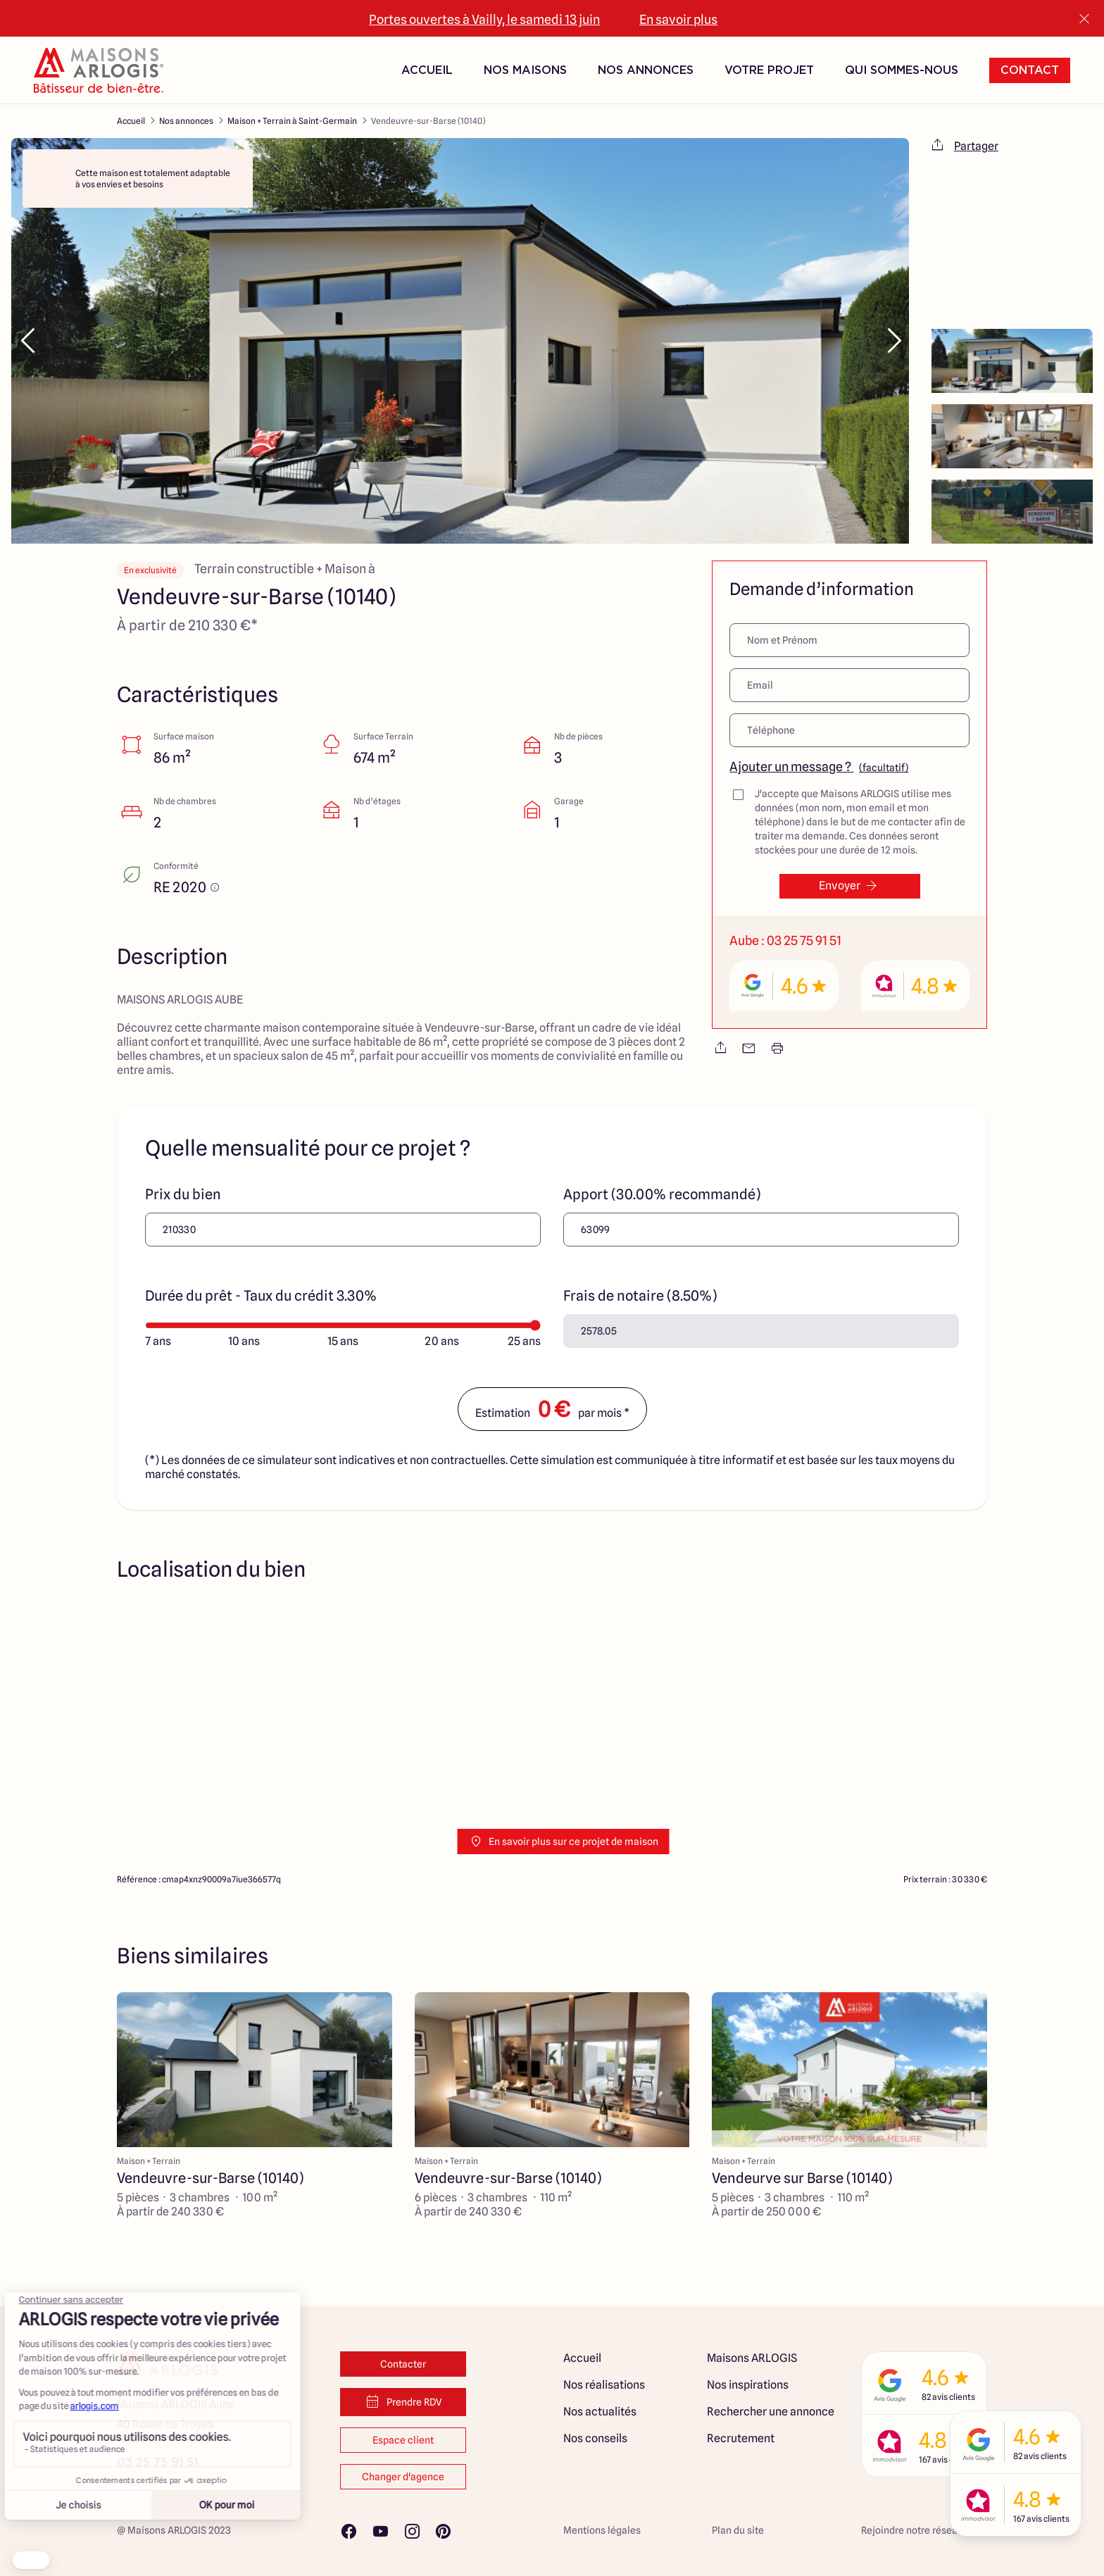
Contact (1029, 70)
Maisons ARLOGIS (752, 2358)
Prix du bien (183, 1194)
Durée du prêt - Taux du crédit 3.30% (261, 1295)
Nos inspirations (748, 2384)
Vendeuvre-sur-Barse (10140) (428, 120)
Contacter (403, 2364)
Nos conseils (595, 2438)
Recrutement (740, 2438)
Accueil (427, 70)
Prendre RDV (403, 2402)
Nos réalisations (604, 2384)
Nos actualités (599, 2411)
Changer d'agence (403, 2476)
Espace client (403, 2440)
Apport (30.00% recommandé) (661, 1194)
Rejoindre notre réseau (912, 2530)
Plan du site (738, 2530)
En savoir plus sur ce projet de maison (563, 1841)
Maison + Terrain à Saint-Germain (292, 120)
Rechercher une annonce (770, 2411)
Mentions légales (602, 2530)
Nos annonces (186, 120)
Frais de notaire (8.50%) (640, 1295)
